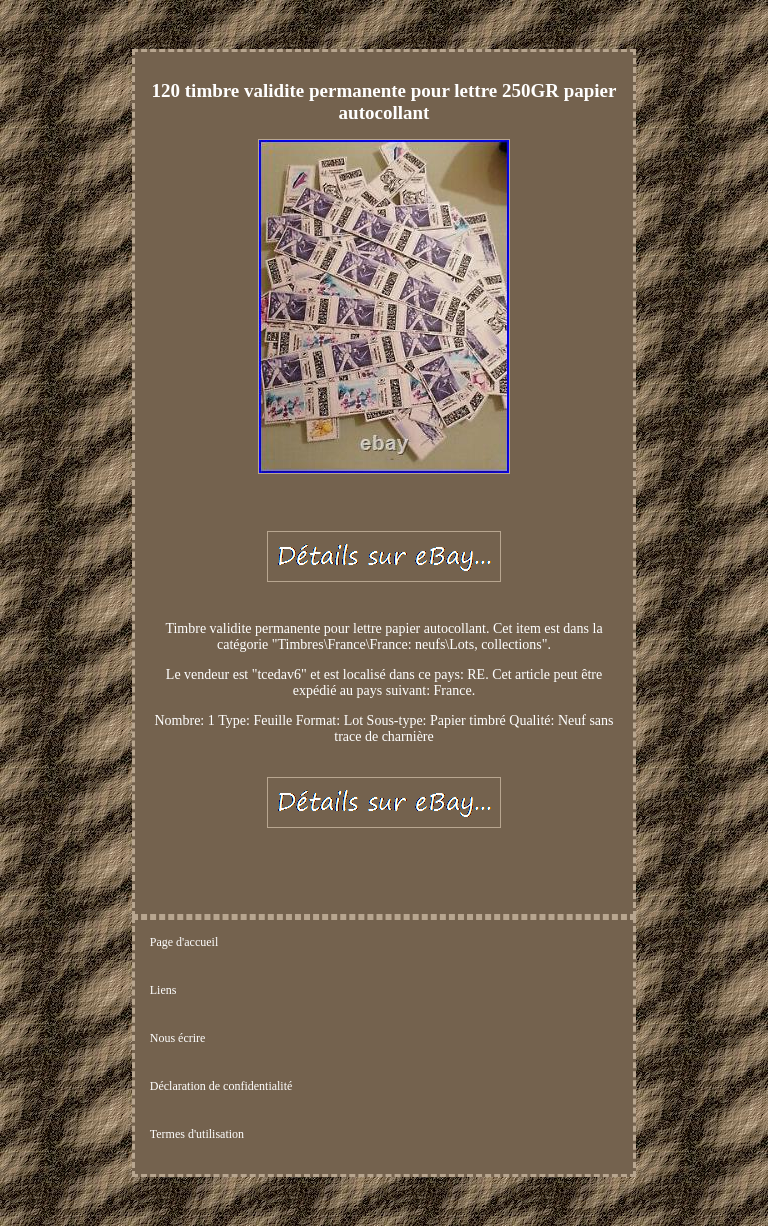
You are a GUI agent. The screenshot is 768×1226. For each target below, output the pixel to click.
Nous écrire (178, 1038)
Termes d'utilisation (197, 1134)
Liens (163, 990)
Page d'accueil (184, 942)
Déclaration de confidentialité (221, 1086)
